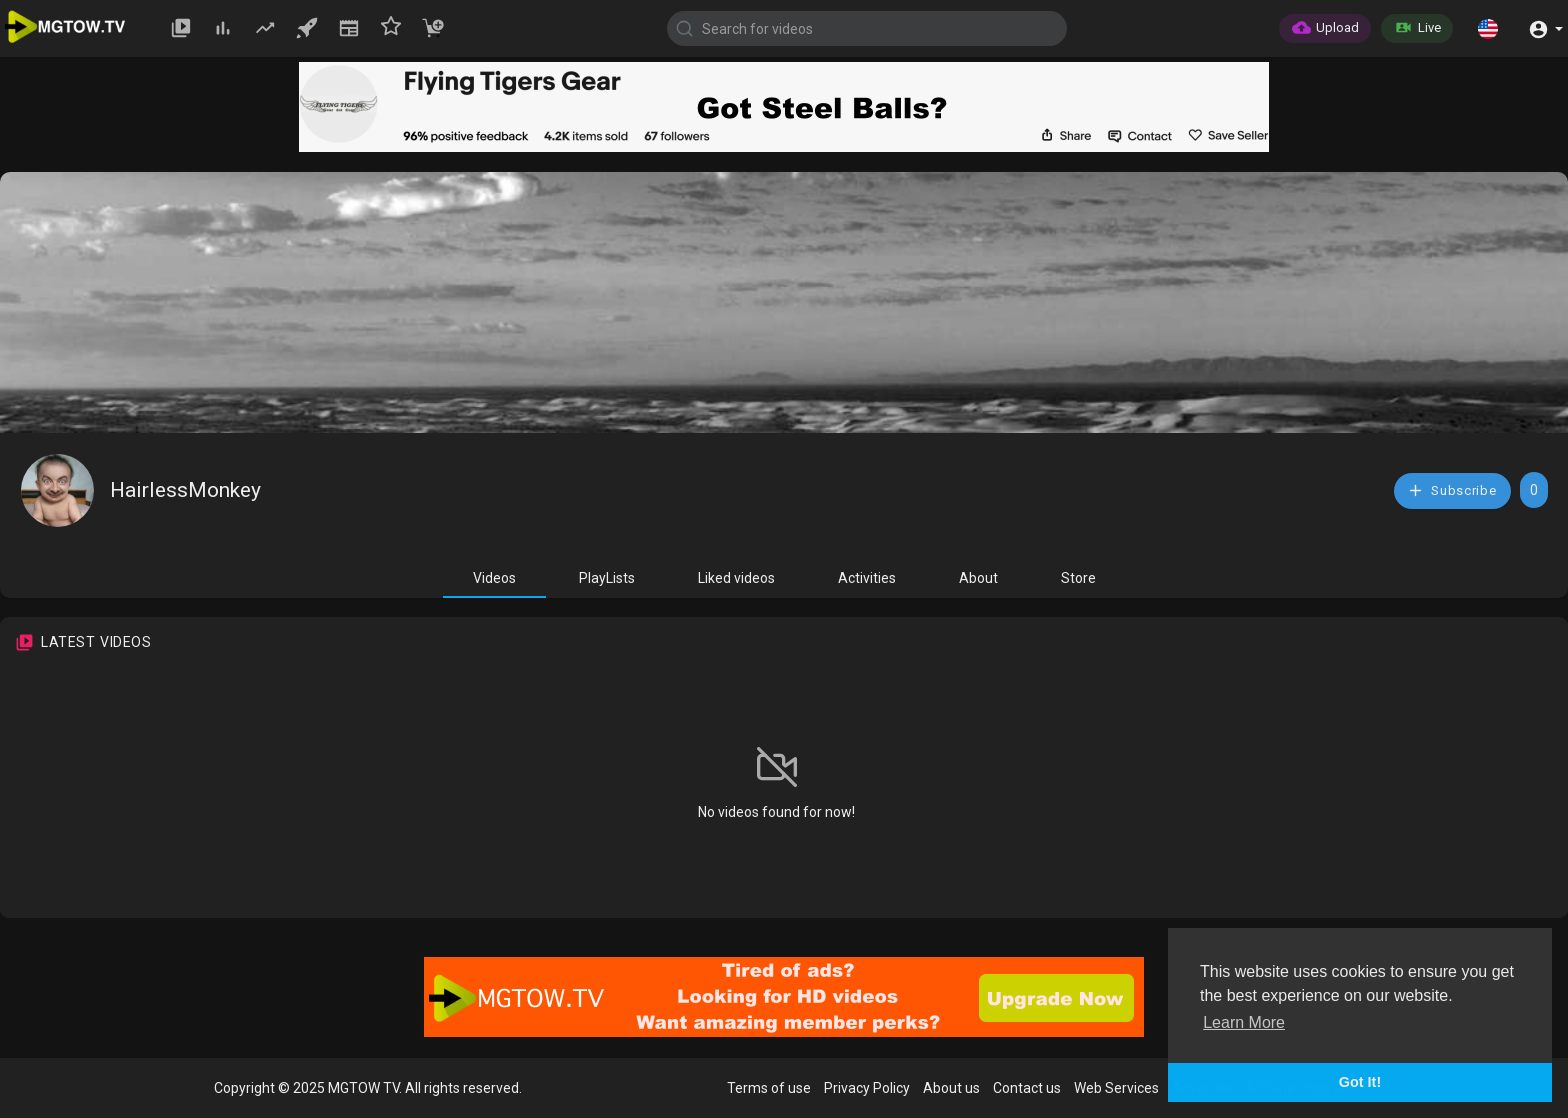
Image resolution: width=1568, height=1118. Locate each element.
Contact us (1027, 1088)
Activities (867, 578)
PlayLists (607, 578)
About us (951, 1088)
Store (1078, 578)
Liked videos (736, 578)
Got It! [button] (1360, 1082)
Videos (494, 578)
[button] (1488, 28)
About (978, 578)
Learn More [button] (1244, 1022)
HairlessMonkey (185, 490)
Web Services (1116, 1088)
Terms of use (769, 1088)
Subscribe (1452, 490)
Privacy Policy (867, 1088)
